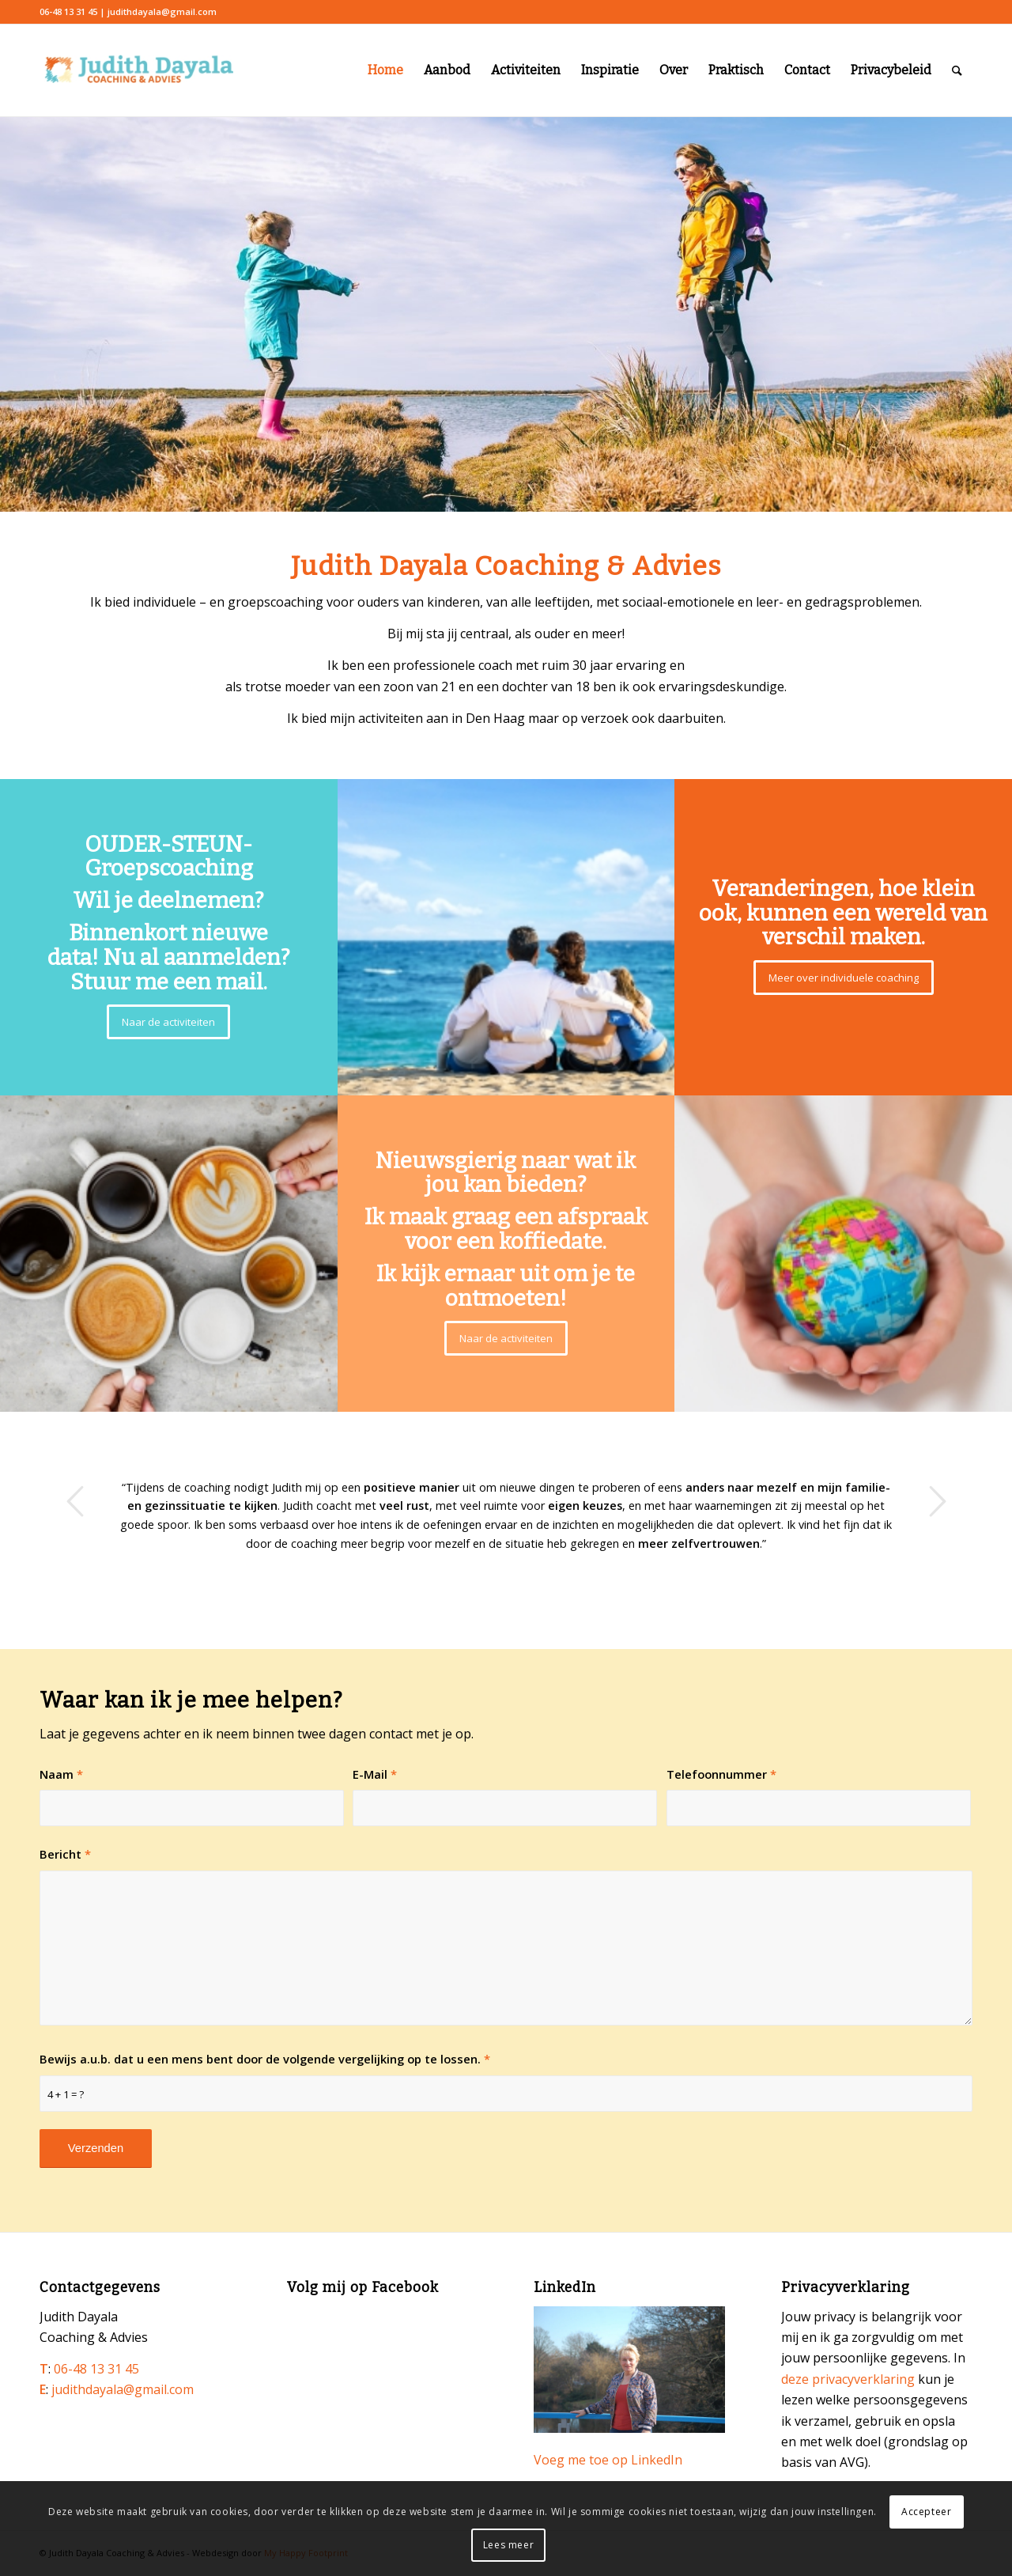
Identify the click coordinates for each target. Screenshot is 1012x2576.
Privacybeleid (891, 70)
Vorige (75, 1501)
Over (673, 70)
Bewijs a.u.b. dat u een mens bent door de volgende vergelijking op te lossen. (265, 2059)
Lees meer (508, 2544)
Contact (807, 70)
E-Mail (375, 1774)
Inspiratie (610, 70)
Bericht (65, 1854)
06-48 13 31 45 (96, 2368)
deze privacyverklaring (848, 2379)
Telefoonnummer (721, 1774)
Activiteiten (526, 70)
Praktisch (736, 70)
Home (385, 70)
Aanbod (447, 70)
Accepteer (926, 2511)
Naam (61, 1774)
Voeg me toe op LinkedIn (608, 2459)
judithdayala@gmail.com (122, 2389)
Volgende (937, 1501)
